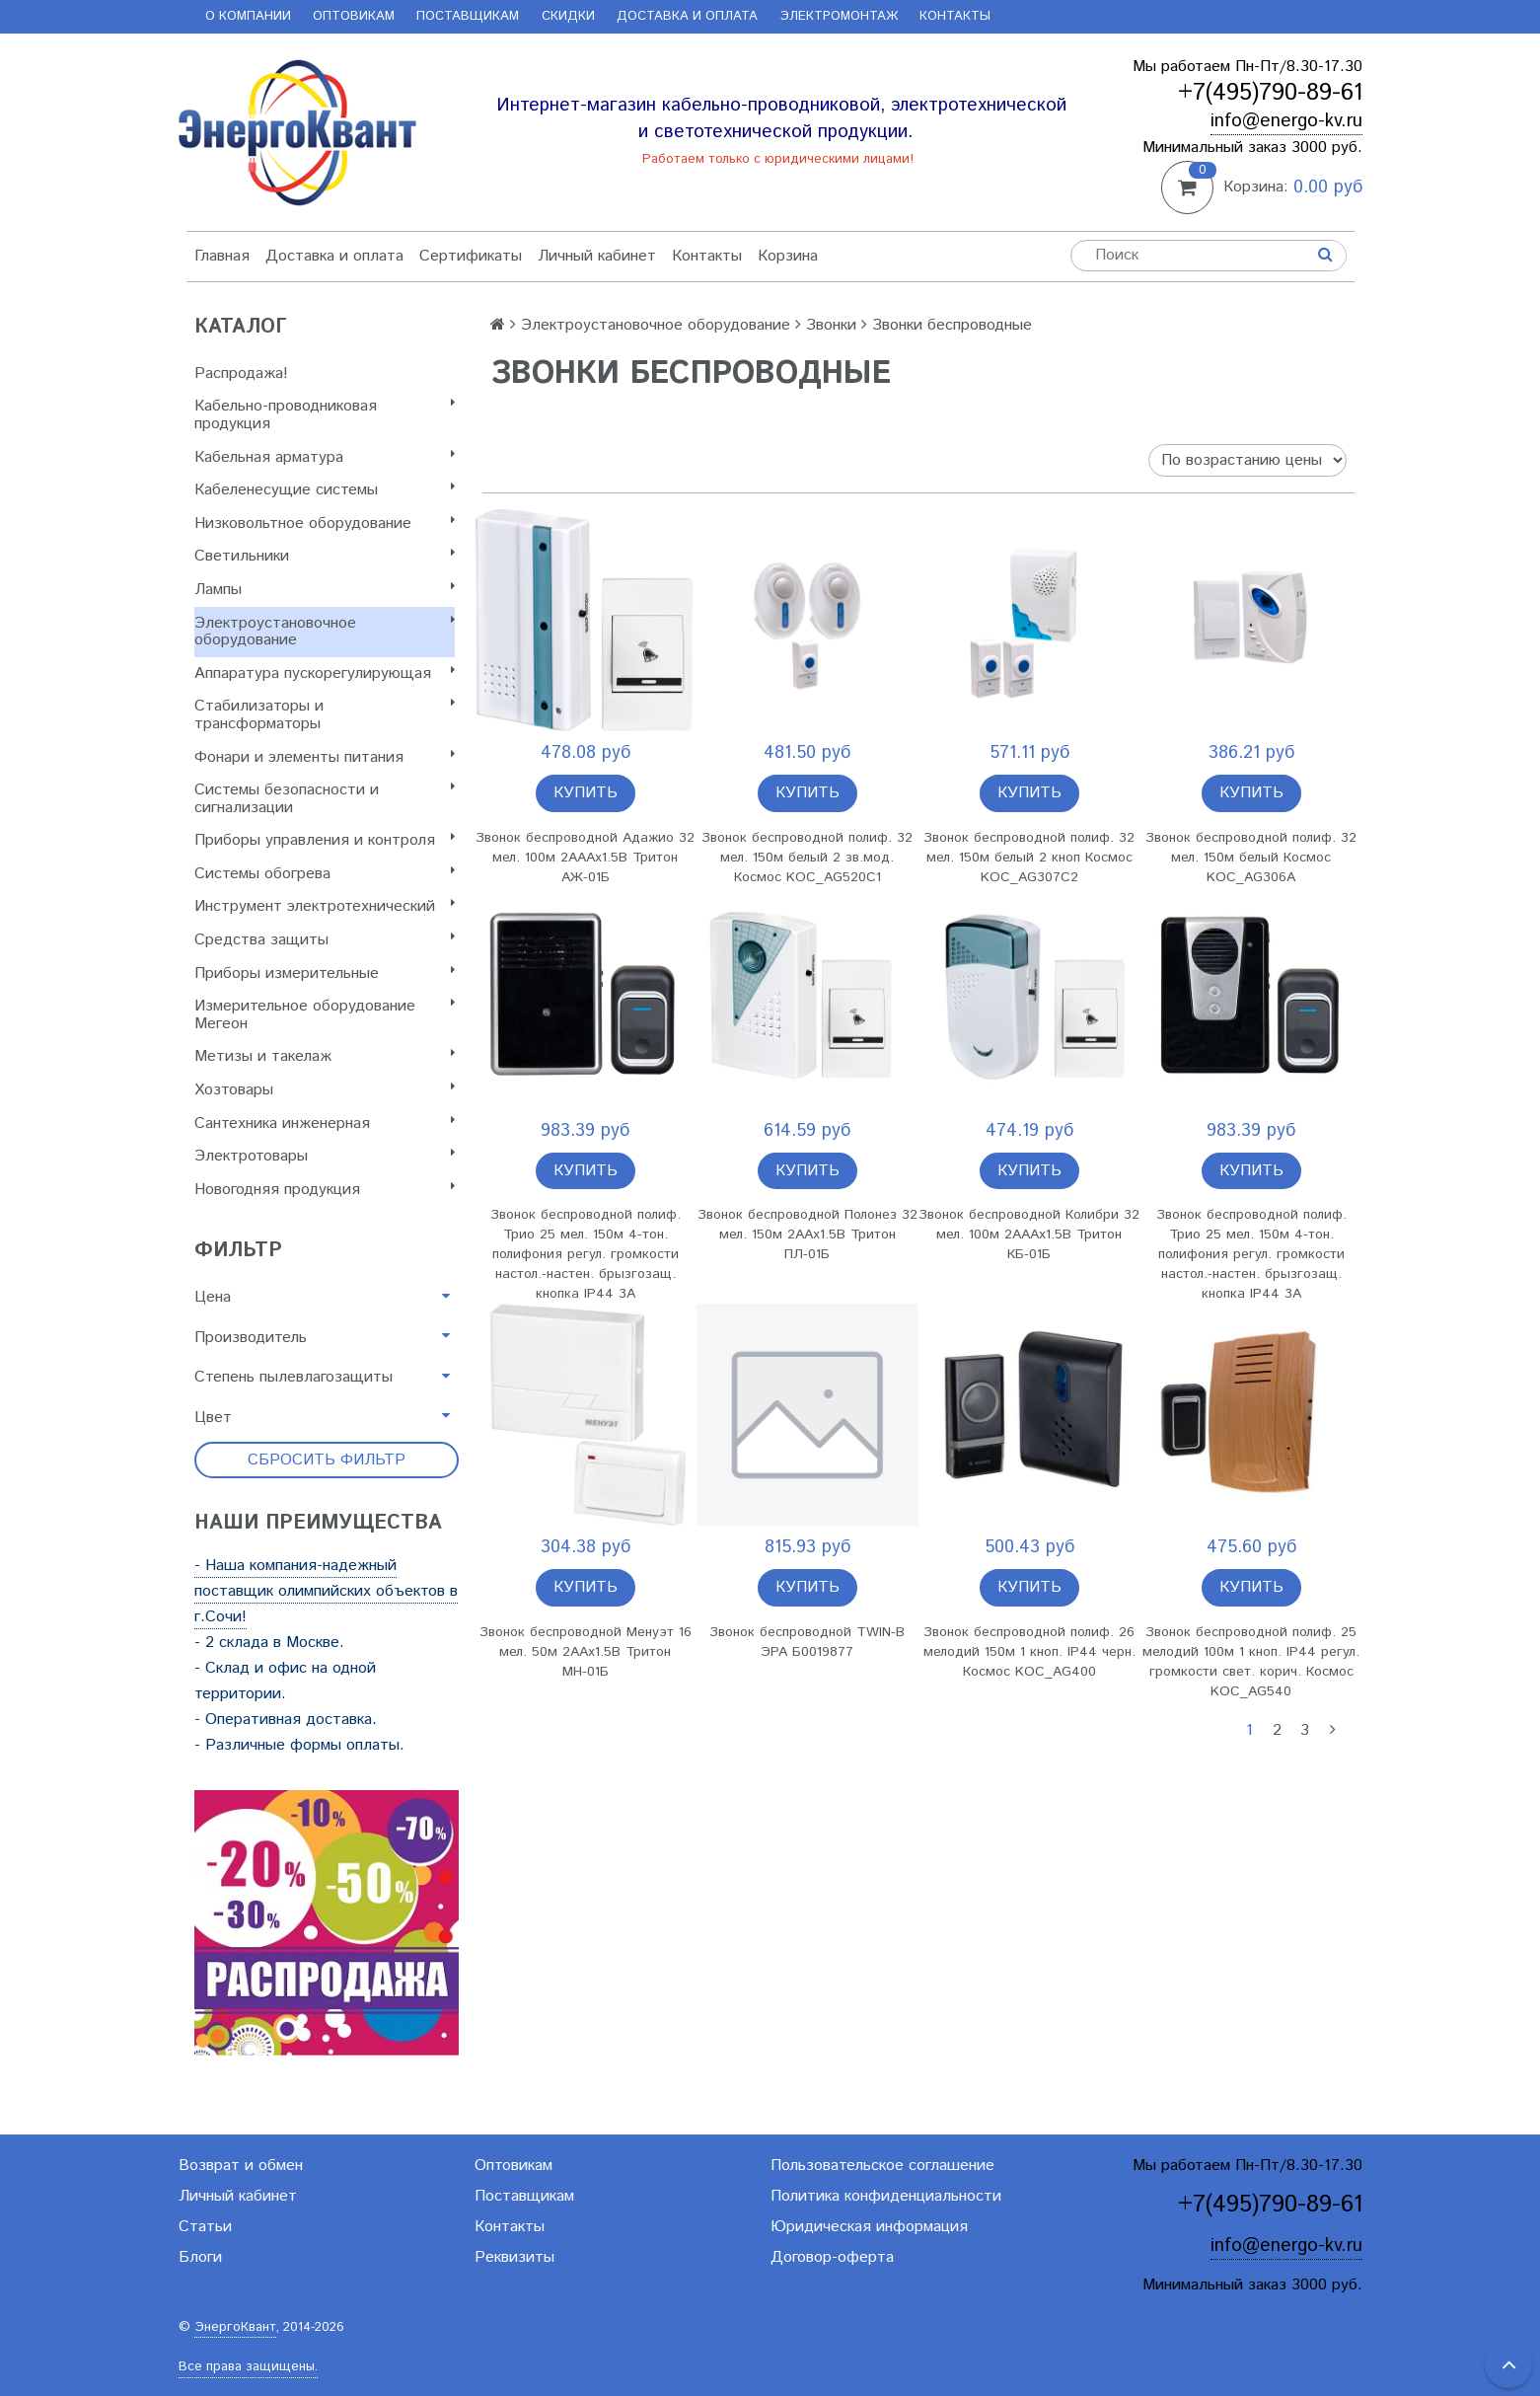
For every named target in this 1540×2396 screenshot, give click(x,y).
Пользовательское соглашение (882, 2165)
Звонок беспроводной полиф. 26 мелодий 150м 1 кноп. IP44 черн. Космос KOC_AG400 (1029, 1652)
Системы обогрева (324, 873)
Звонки (831, 325)
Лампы (324, 589)
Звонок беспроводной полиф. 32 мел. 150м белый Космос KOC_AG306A (1251, 857)
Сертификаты (470, 256)
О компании (248, 16)
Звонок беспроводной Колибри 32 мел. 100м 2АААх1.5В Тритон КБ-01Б (1028, 1234)
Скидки (568, 16)
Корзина (788, 256)
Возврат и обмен (241, 2165)
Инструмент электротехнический (324, 906)
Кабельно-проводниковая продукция (324, 415)
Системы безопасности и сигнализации (324, 799)
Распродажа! (241, 373)
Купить (585, 793)
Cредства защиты (324, 940)
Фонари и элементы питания (324, 757)
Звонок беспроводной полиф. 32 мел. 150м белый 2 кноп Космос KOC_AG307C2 (1029, 857)
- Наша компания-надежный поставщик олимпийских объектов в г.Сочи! (326, 1591)
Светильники (324, 556)
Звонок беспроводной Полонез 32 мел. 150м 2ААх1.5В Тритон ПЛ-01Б (807, 1234)
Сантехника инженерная (324, 1123)
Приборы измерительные (324, 973)
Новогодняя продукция (324, 1189)
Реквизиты (514, 2257)
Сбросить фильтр (326, 1460)
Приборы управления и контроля (324, 840)
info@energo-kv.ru (1286, 121)
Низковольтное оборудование (324, 523)
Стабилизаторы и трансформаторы (324, 715)
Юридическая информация (869, 2226)
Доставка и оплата (687, 16)
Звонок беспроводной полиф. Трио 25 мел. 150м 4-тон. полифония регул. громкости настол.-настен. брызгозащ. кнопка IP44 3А (585, 1254)
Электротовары (324, 1156)
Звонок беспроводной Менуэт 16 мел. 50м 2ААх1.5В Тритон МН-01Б (585, 1652)
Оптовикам (354, 16)
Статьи (205, 2226)
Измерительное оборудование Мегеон (324, 1015)
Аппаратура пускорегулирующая (324, 673)
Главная (222, 256)
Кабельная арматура (324, 457)
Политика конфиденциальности (885, 2196)
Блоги (200, 2257)
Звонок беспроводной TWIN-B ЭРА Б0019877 (807, 1642)
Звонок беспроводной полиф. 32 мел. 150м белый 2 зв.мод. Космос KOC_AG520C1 (807, 857)
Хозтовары (324, 1090)
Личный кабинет (597, 256)
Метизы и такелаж (324, 1056)
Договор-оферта (832, 2257)
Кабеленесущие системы (324, 490)
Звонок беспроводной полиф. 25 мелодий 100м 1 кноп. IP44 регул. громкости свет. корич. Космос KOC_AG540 (1250, 1661)
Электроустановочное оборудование (324, 632)
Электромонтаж (839, 16)
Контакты (954, 16)
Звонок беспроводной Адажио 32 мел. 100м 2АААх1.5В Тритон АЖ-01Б (585, 857)
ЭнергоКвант (235, 2327)
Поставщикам (467, 16)
